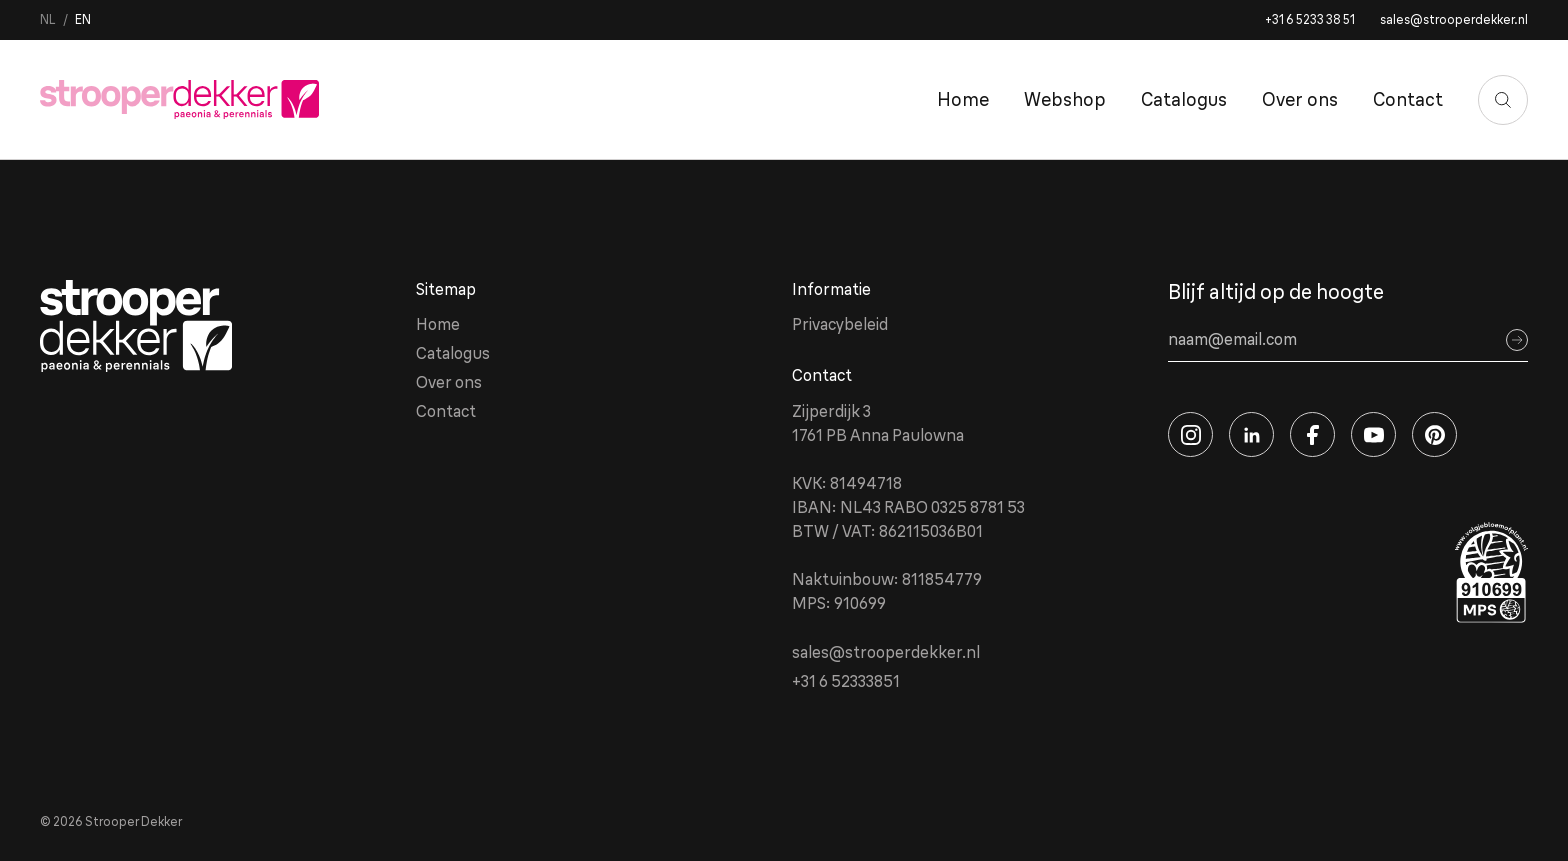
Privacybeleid (840, 324)
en (83, 19)
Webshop (1065, 99)
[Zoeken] (1503, 100)
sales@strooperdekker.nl (1454, 19)
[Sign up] (1517, 340)
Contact (1408, 99)
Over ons (1300, 99)
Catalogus (1184, 99)
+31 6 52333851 (846, 681)
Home (963, 99)
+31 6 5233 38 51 (1310, 19)
